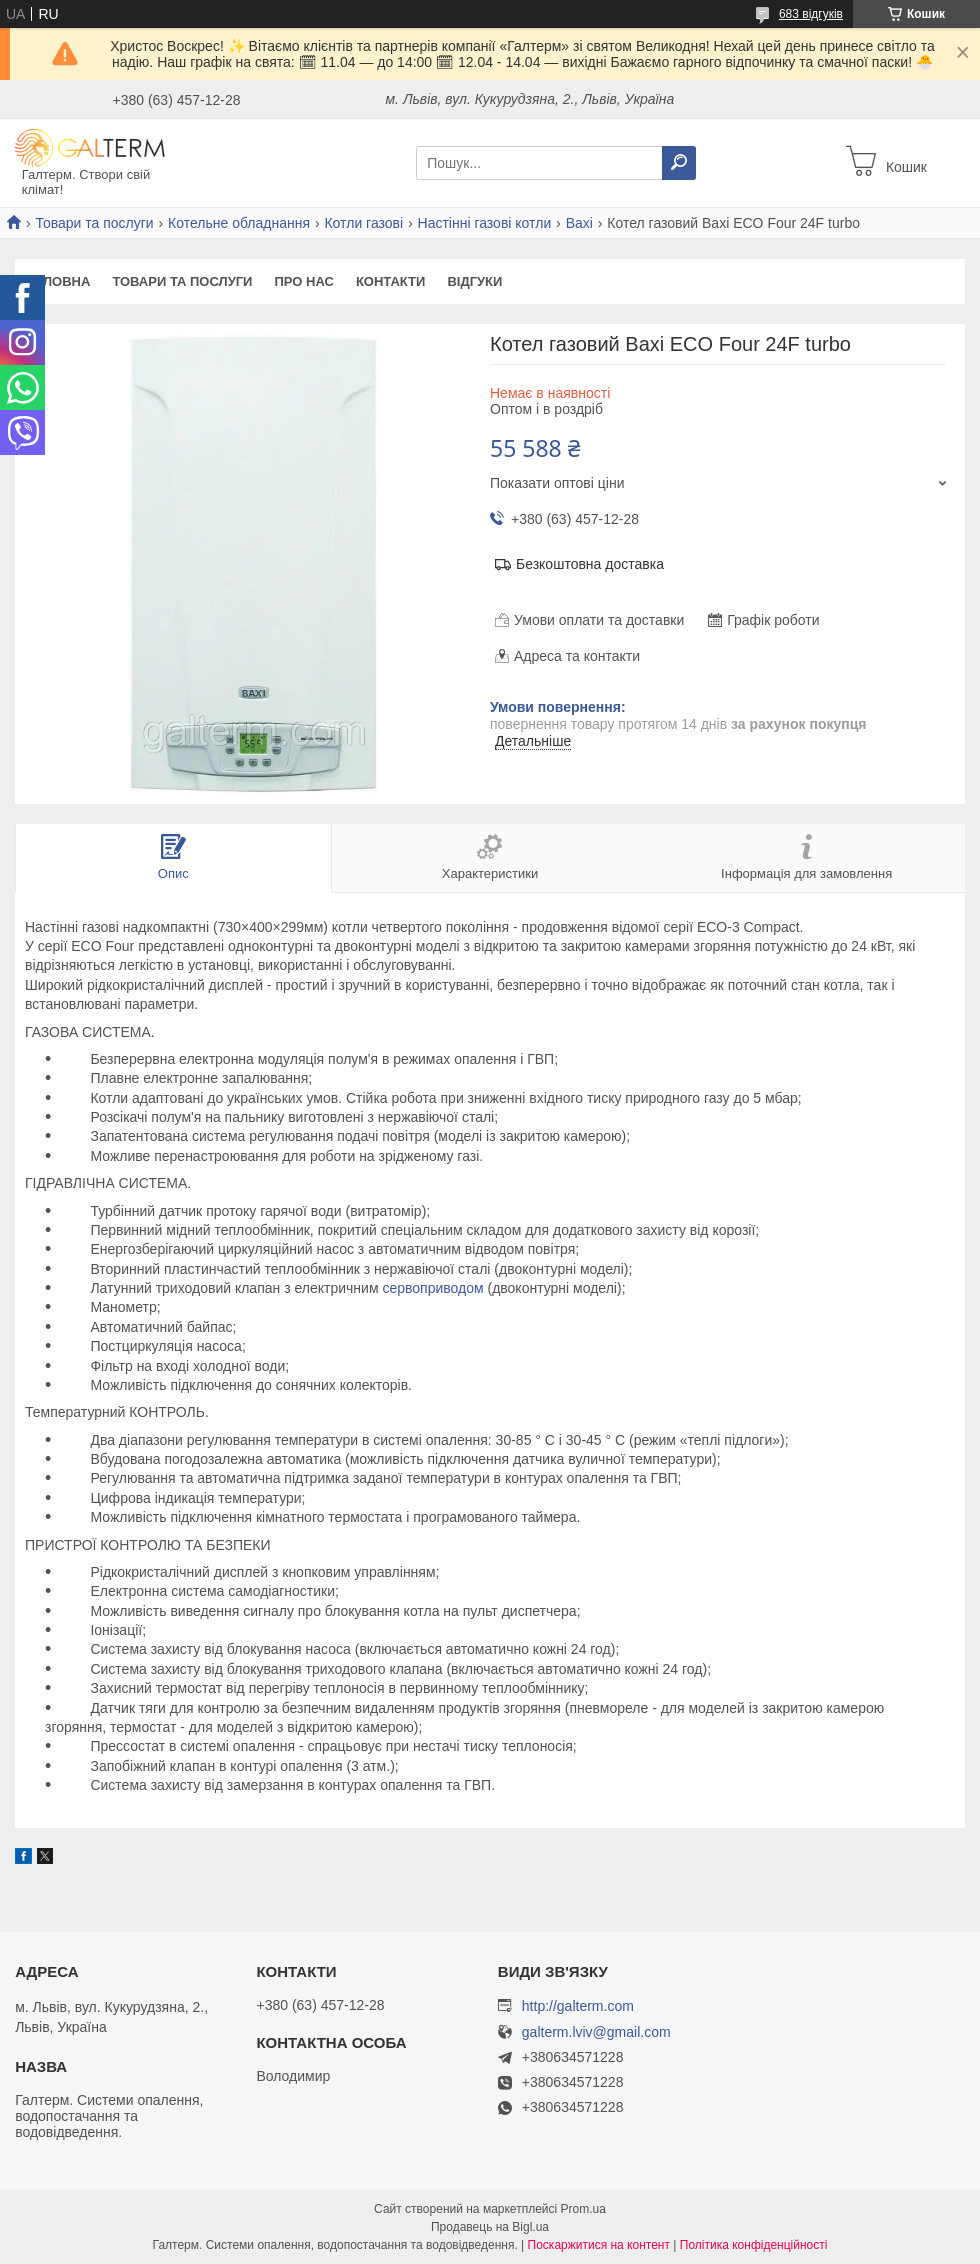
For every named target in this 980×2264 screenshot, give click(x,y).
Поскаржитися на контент (599, 2245)
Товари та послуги (94, 223)
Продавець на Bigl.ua (490, 2227)
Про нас (303, 281)
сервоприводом (432, 1288)
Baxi (579, 223)
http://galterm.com (578, 2006)
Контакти (391, 281)
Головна (58, 281)
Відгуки (474, 281)
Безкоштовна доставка (590, 564)
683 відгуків (811, 14)
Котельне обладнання (239, 223)
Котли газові (363, 223)
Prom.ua (583, 2209)
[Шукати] (679, 163)
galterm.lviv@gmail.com (596, 2032)
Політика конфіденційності (754, 2245)
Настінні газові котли (485, 223)
